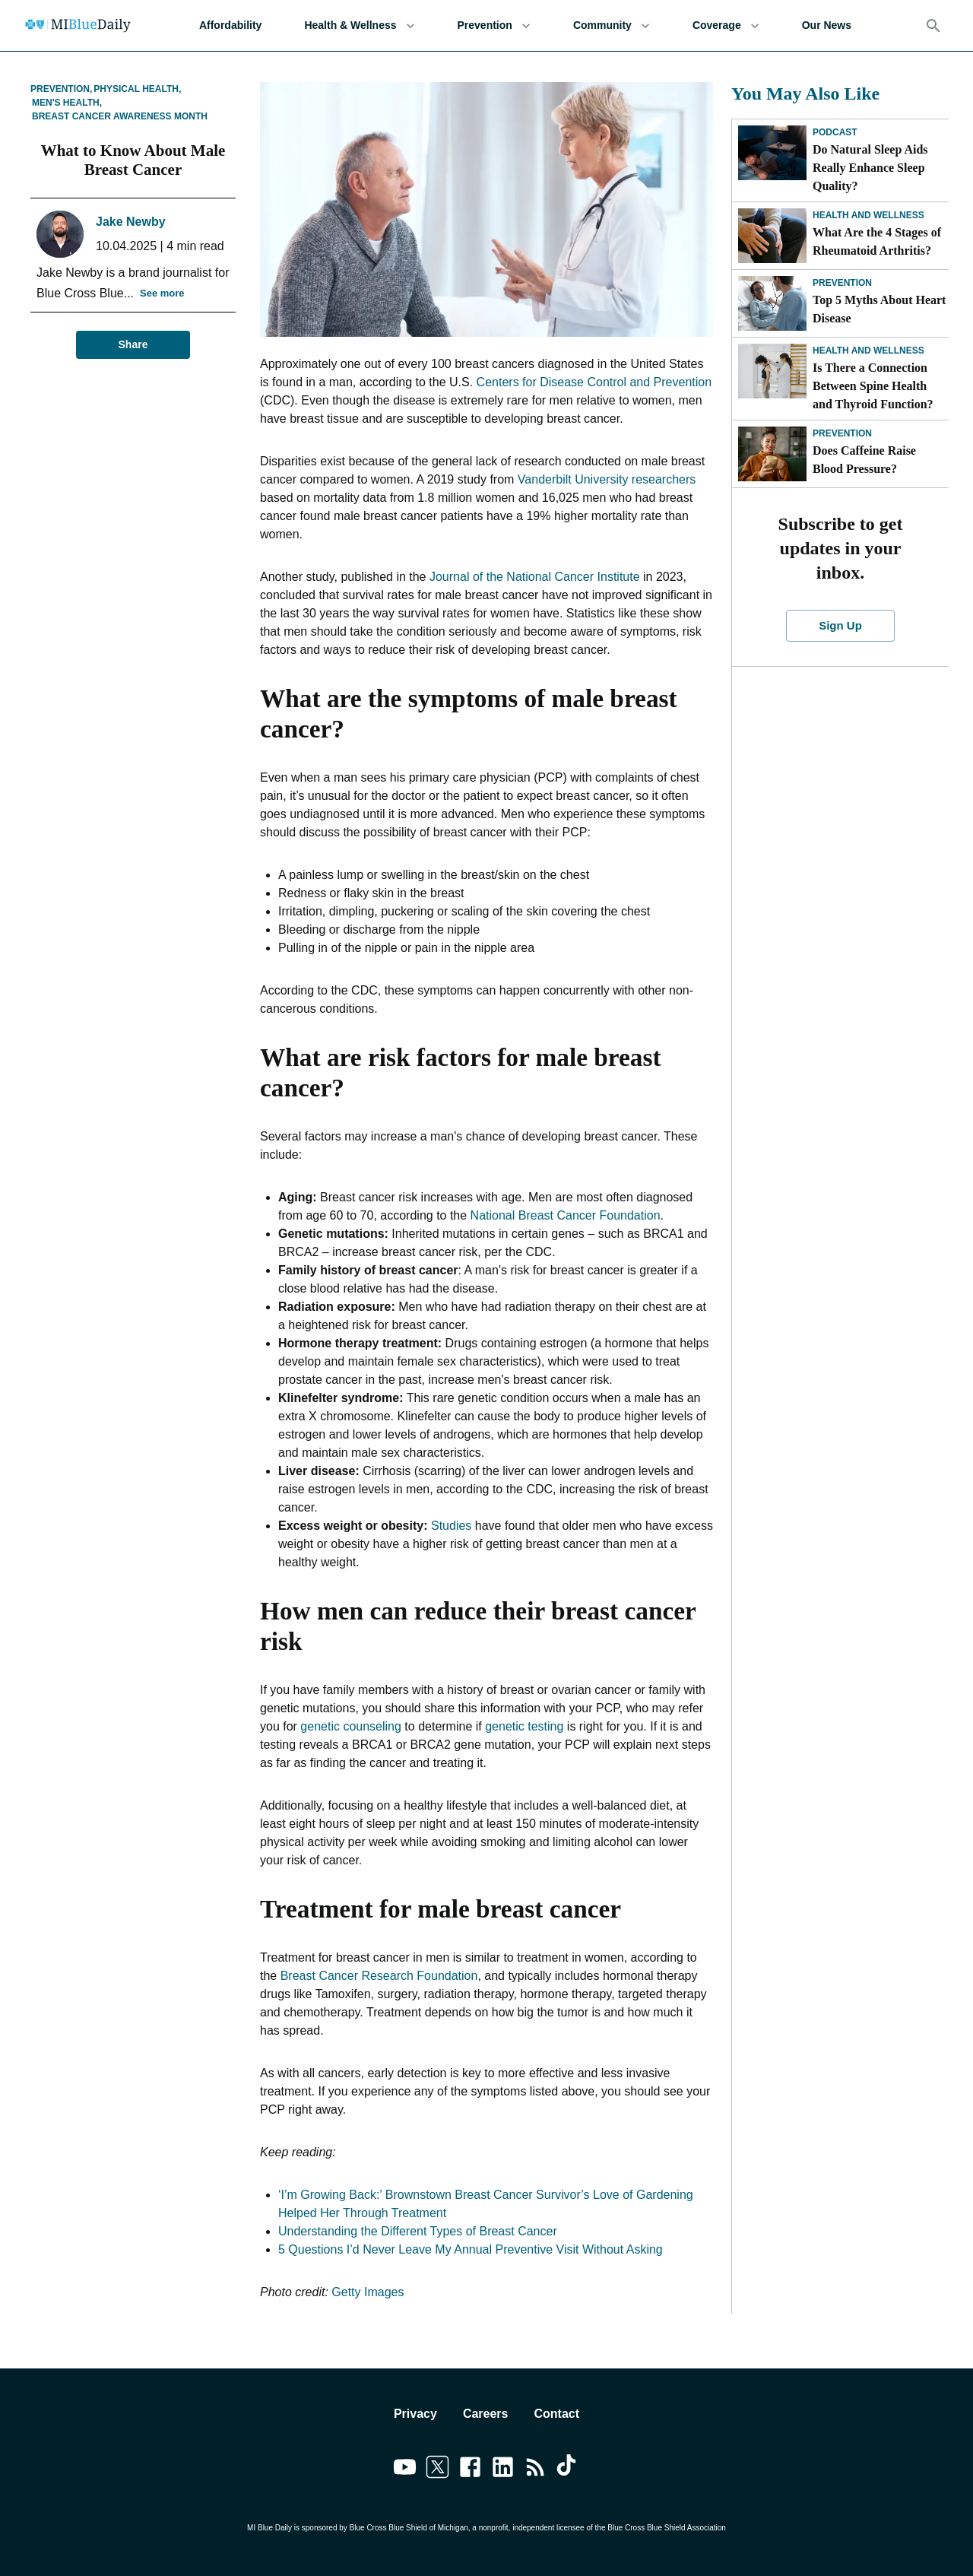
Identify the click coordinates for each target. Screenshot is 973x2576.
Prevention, (61, 89)
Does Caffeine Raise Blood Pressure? (864, 459)
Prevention (494, 25)
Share (133, 345)
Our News (826, 25)
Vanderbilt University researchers (607, 479)
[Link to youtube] (404, 2470)
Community (611, 25)
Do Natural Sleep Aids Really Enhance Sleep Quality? (870, 167)
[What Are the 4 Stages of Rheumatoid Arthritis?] (772, 235)
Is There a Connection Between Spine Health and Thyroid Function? (873, 386)
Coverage (725, 25)
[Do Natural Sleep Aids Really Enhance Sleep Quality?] (772, 152)
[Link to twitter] (437, 2470)
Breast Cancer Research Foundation (379, 1975)
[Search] (933, 26)
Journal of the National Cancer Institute (534, 576)
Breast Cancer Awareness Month (120, 116)
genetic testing (524, 1726)
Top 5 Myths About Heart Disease (879, 309)
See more (162, 294)
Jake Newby (131, 221)
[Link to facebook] (470, 2470)
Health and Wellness (868, 215)
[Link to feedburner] (535, 2470)
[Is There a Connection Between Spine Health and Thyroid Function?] (772, 371)
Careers (486, 2413)
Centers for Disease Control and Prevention (594, 382)
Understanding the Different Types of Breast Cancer (417, 2231)
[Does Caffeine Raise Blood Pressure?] (772, 454)
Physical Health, (137, 89)
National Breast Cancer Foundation (566, 1215)
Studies (451, 1525)
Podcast (835, 132)
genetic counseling (350, 1726)
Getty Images (367, 2292)
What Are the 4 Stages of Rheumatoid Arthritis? (877, 241)
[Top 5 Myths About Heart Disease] (772, 303)
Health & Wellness (359, 25)
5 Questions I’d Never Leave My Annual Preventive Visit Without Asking (470, 2249)
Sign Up (841, 626)
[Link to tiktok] (568, 2470)
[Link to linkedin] (503, 2470)
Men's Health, (67, 102)
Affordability (230, 25)
